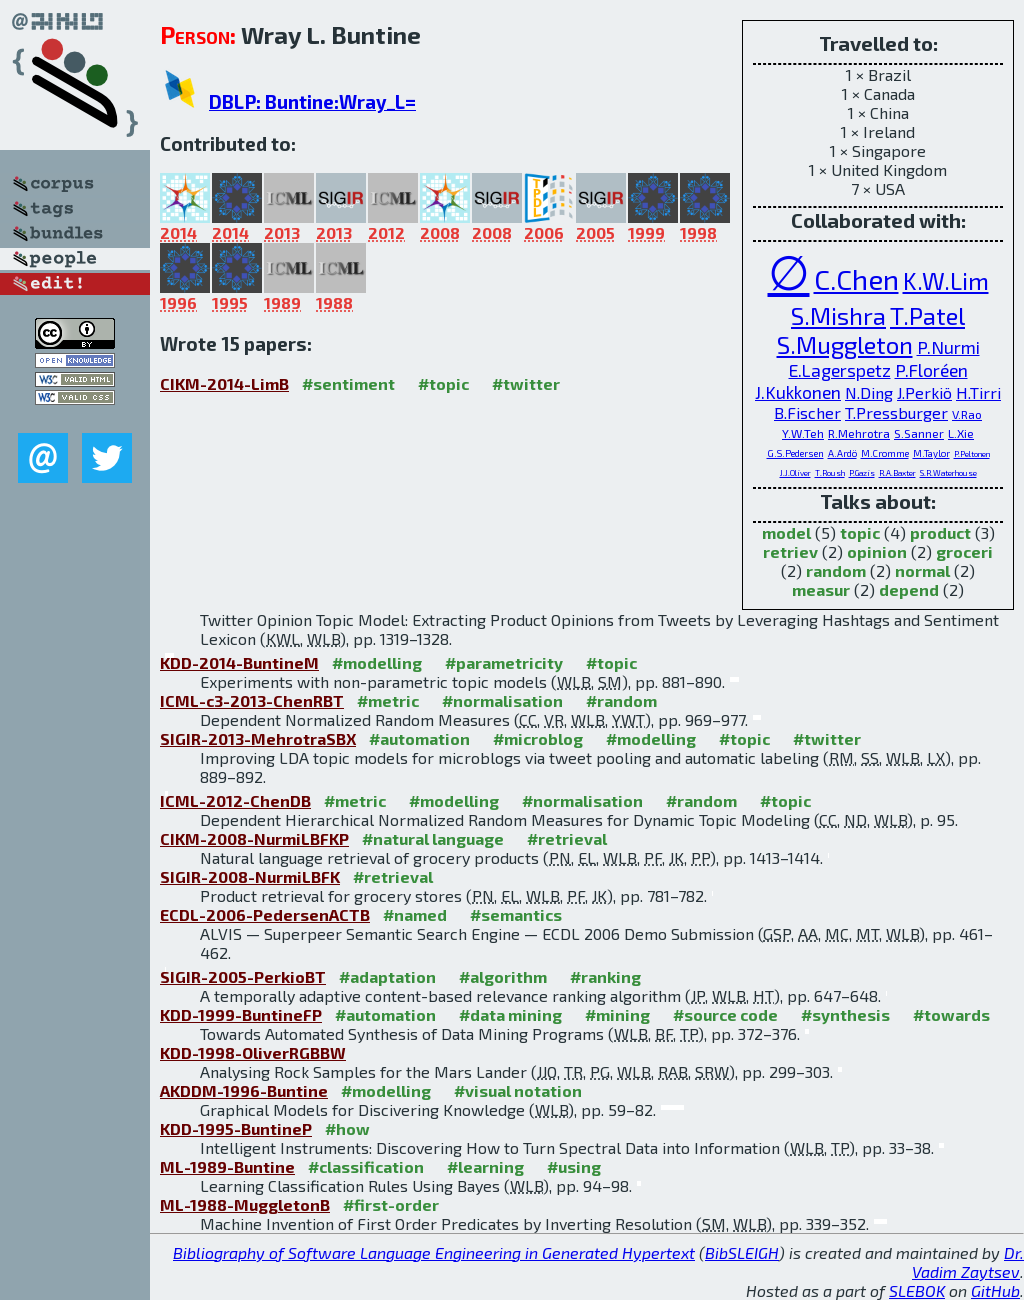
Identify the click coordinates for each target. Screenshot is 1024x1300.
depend (909, 589)
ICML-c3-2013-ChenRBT (252, 700)
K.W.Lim (946, 280)
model (786, 532)
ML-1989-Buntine (227, 1166)
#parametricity (504, 662)
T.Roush (830, 473)
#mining (617, 1014)
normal (922, 570)
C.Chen (856, 279)
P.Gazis (862, 473)
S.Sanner (919, 433)
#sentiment (348, 383)
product (940, 532)
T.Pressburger (896, 412)
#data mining (510, 1014)
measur (821, 589)
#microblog (538, 738)
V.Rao (967, 414)
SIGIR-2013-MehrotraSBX (258, 738)
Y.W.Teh (803, 433)
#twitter (526, 383)
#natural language (433, 838)
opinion (877, 551)
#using (574, 1166)
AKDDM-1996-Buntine (244, 1090)
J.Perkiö (924, 392)
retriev (790, 551)
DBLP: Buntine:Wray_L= (312, 101)
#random (621, 700)
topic (860, 532)
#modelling (377, 662)
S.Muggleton (845, 344)
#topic (443, 383)
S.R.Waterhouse (948, 473)
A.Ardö (842, 453)
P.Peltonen (972, 454)
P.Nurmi (948, 347)
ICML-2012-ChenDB (235, 800)
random (836, 570)
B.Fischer (807, 412)
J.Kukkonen (798, 392)
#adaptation (387, 976)
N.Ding (869, 392)
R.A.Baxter (897, 473)
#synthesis (845, 1014)
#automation (419, 738)
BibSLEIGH (742, 1252)
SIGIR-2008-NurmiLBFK (250, 876)
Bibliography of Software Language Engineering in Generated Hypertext (434, 1252)
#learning (485, 1166)
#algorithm (503, 976)
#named (415, 914)
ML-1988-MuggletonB (245, 1204)
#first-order (391, 1204)
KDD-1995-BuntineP (236, 1128)
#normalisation (502, 700)
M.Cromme (885, 453)
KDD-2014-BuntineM (239, 662)
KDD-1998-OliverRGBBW (253, 1052)
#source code (725, 1014)
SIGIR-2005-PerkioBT (243, 976)
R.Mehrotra (859, 433)
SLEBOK (917, 1290)
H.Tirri (978, 392)
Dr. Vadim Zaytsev (968, 1262)
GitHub (995, 1290)
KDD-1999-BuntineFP (241, 1014)
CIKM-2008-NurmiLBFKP (254, 838)
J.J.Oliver (795, 473)
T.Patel (927, 315)
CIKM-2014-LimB (224, 383)
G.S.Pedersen (795, 453)
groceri (964, 551)
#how (347, 1128)
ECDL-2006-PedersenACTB (265, 914)
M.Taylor (931, 453)
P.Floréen (931, 370)
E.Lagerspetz (840, 370)
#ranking (605, 976)
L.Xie (961, 433)
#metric (388, 700)
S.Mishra (838, 315)
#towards (951, 1014)
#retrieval (567, 838)
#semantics (516, 914)
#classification (366, 1166)
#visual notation (518, 1090)
